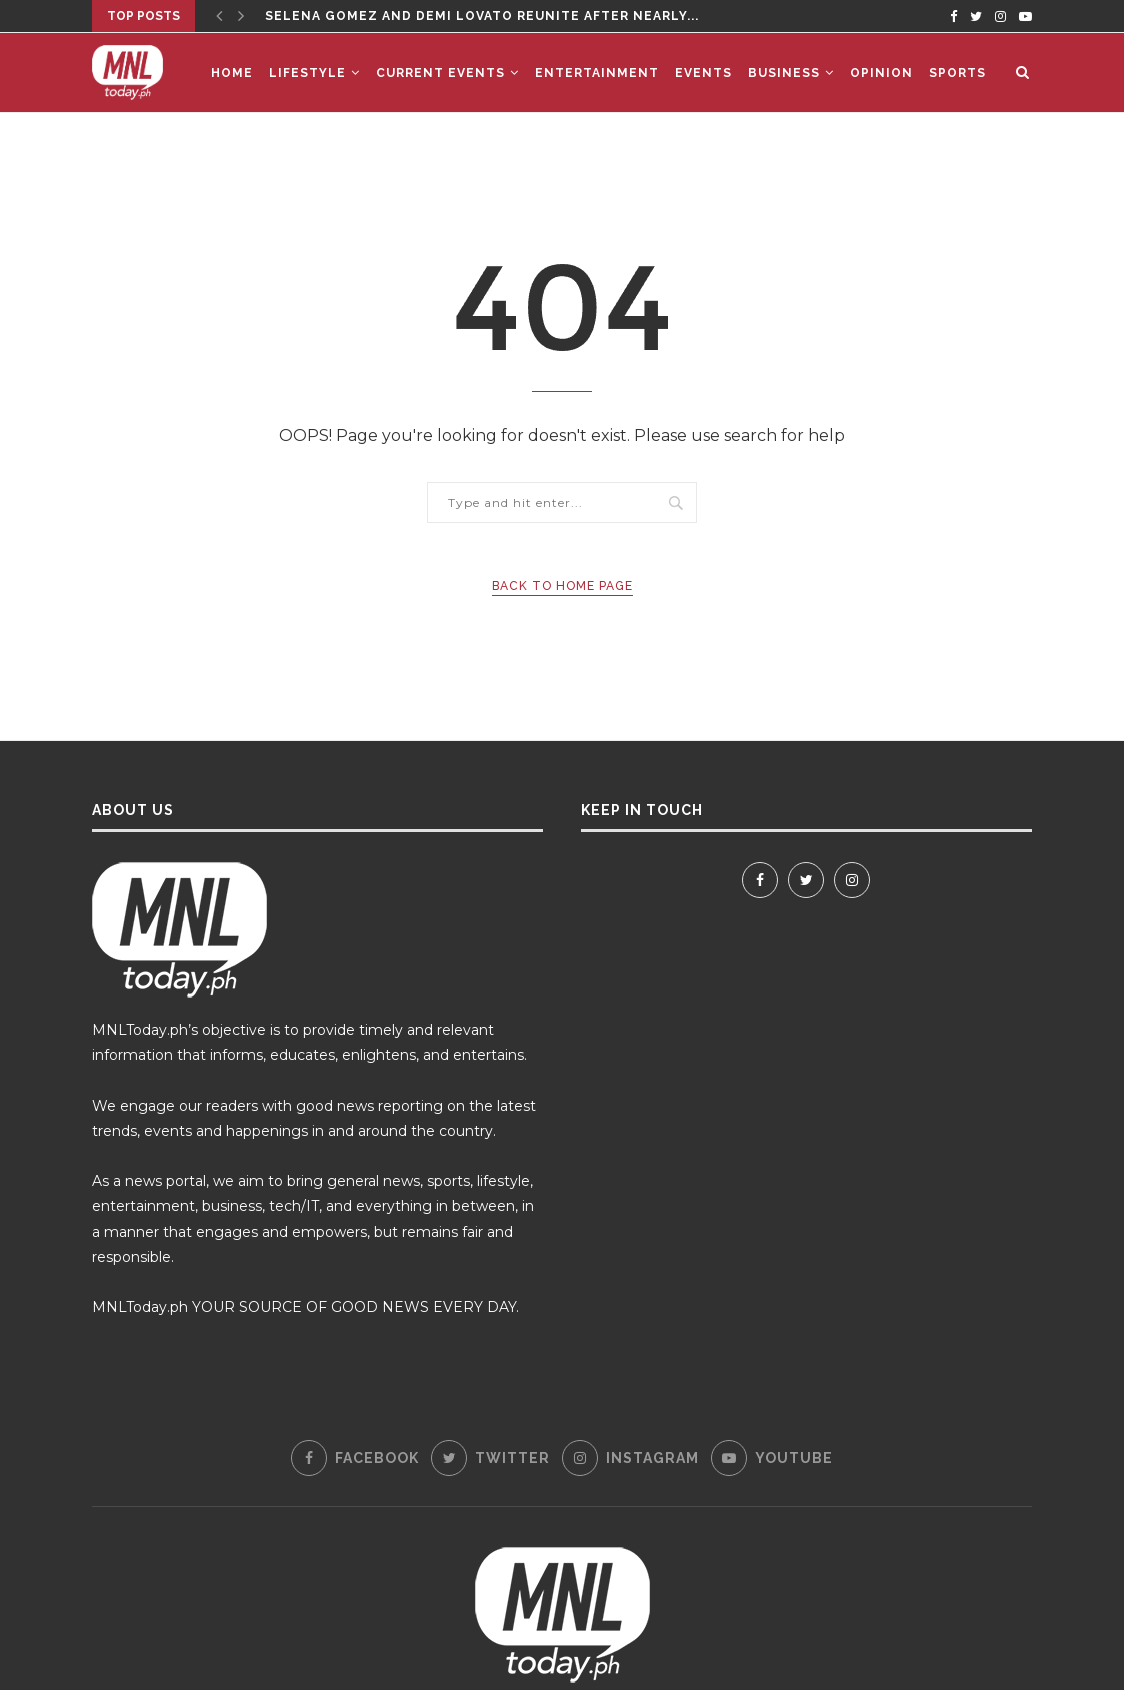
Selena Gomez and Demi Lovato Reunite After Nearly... (482, 16)
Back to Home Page (562, 586)
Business (784, 73)
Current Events (440, 73)
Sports (957, 73)
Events (703, 73)
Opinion (881, 73)
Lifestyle (307, 73)
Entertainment (597, 73)
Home (232, 73)
